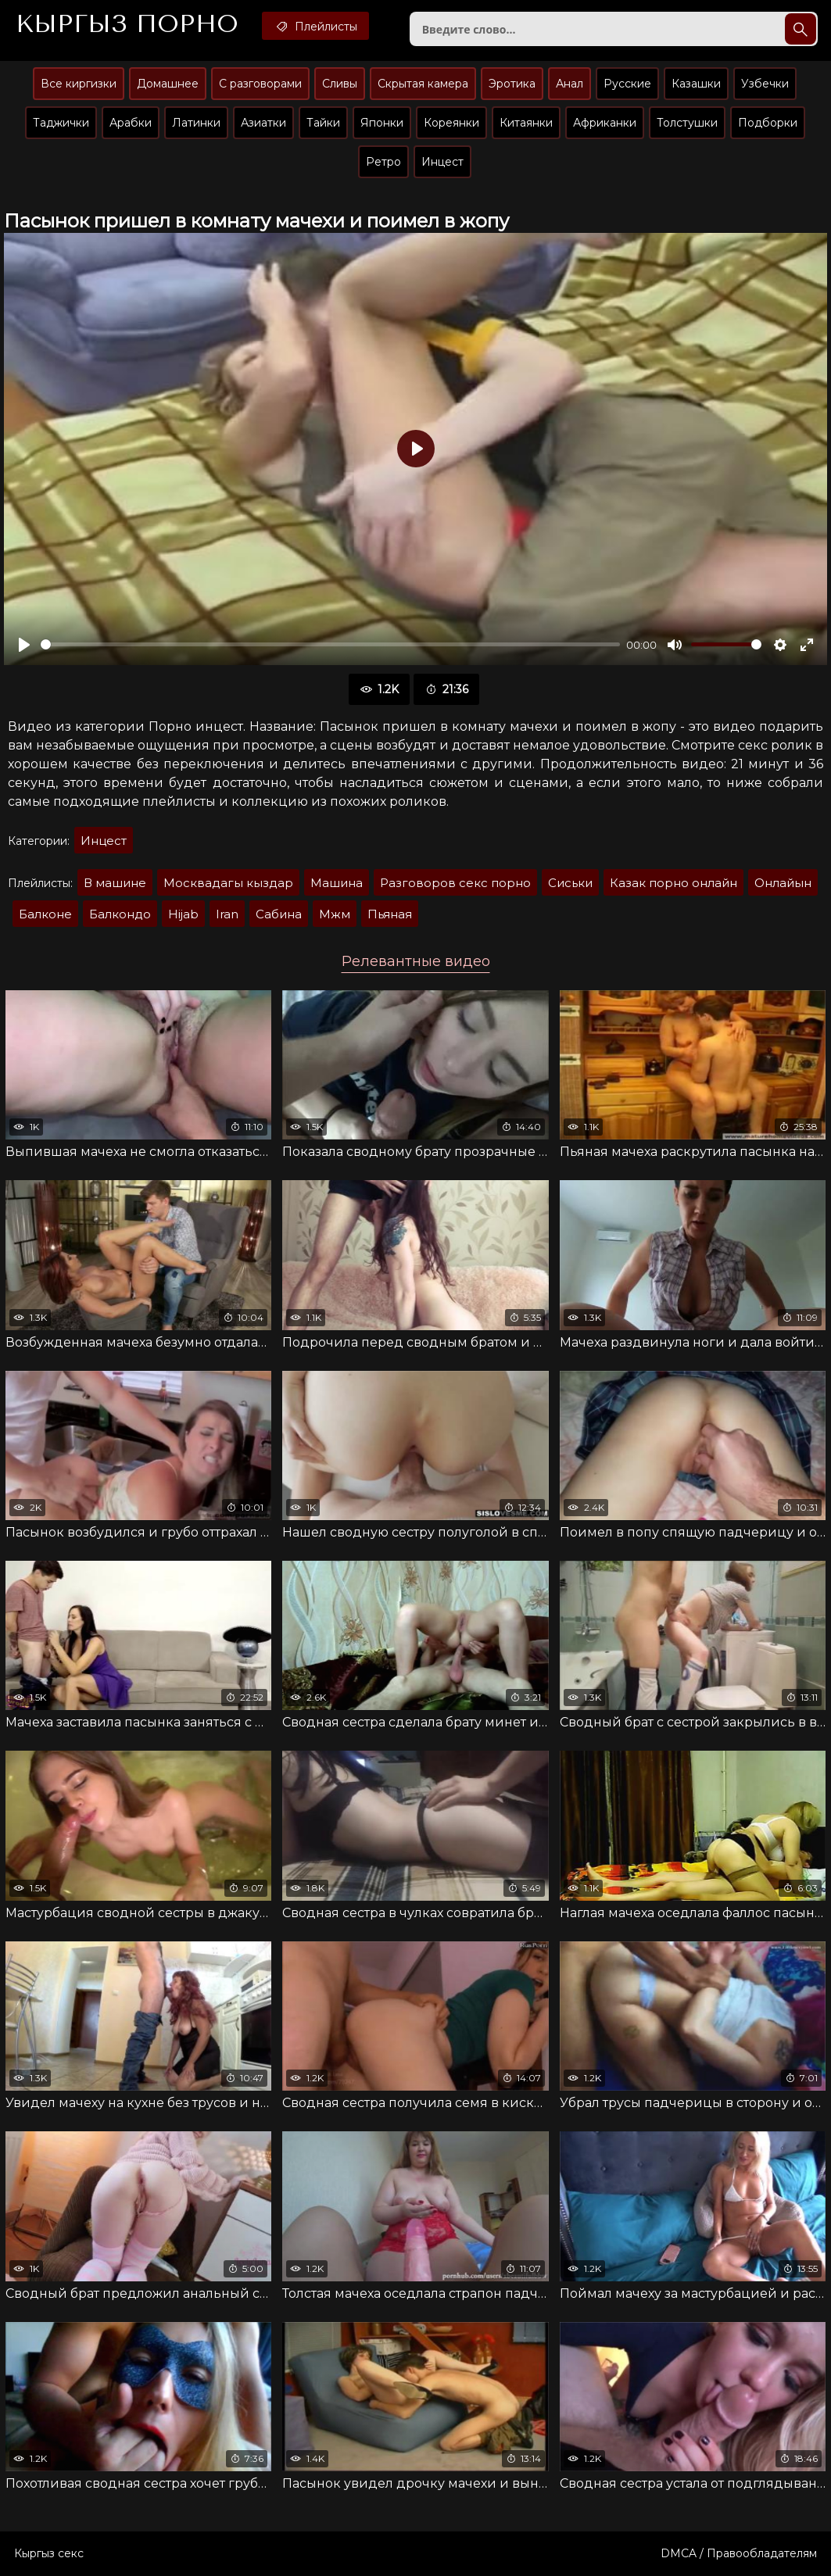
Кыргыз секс (49, 2553)
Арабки (130, 123)
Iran (227, 914)
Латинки (196, 123)
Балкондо (120, 914)
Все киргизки (78, 84)
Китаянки (526, 123)
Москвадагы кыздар (228, 882)
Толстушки (687, 123)
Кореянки (451, 123)
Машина (336, 882)
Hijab (183, 914)
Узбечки (765, 84)
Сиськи (570, 882)
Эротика (512, 84)
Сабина (279, 914)
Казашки (696, 84)
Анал (569, 84)
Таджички (61, 123)
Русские (627, 84)
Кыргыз (127, 24)
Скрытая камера (423, 84)
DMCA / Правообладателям (739, 2553)
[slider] (330, 644)
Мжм (334, 914)
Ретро (383, 162)
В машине (115, 882)
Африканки (604, 123)
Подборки (767, 123)
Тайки (323, 123)
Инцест (442, 162)
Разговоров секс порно (455, 882)
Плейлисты (315, 26)
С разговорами (260, 84)
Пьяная (389, 914)
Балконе (45, 914)
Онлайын (782, 882)
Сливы (339, 84)
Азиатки (263, 123)
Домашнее (168, 84)
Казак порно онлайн (673, 882)
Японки (381, 123)
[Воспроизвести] (24, 644)
